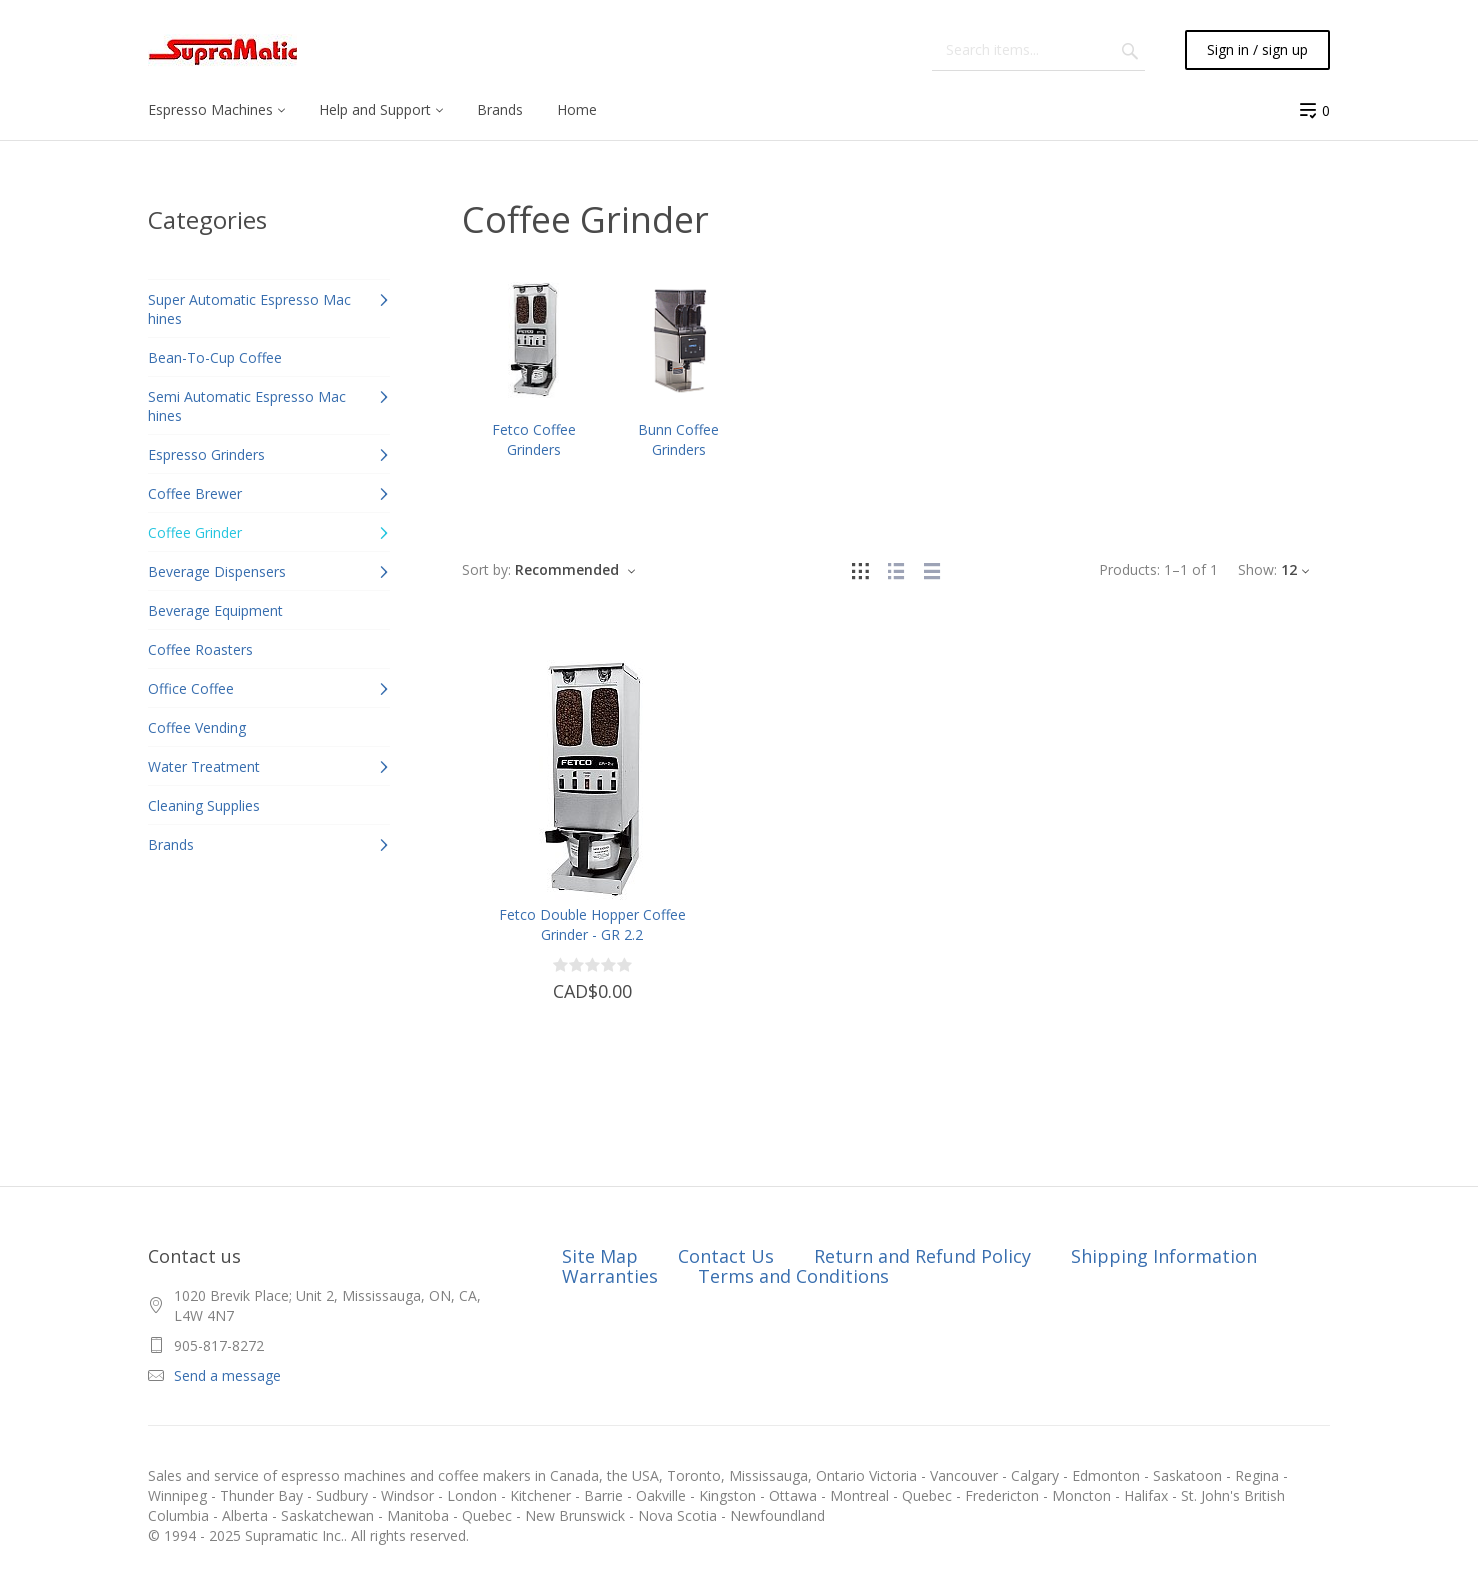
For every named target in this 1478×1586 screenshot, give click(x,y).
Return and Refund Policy (922, 1256)
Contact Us (726, 1256)
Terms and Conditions (793, 1276)
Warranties (610, 1276)
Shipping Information (1164, 1256)
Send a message (227, 1375)
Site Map (600, 1256)
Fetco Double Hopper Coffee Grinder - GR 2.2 (592, 924)
